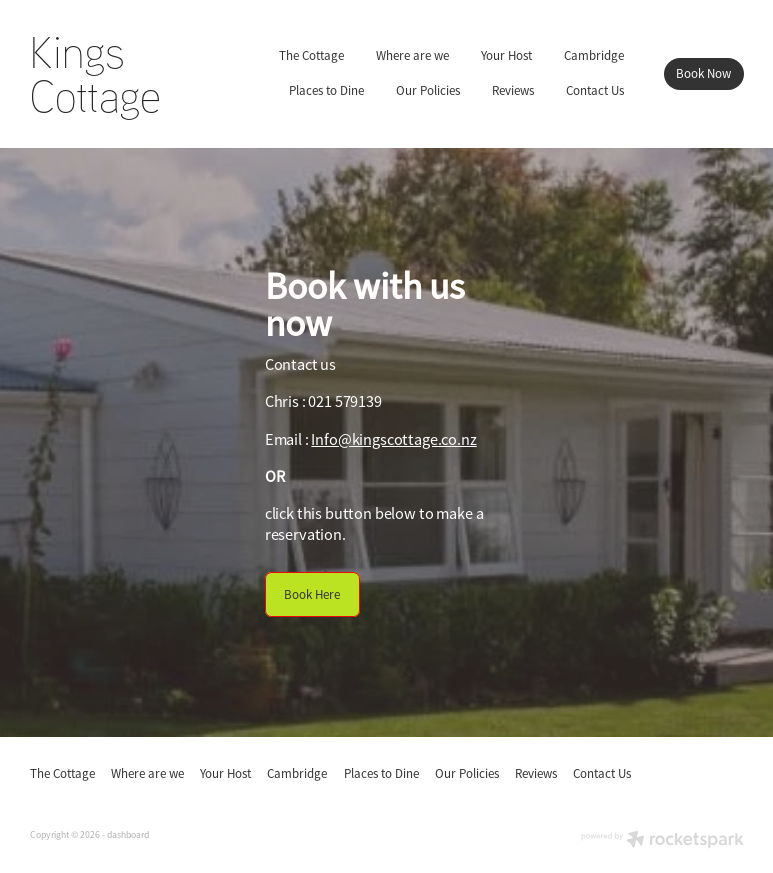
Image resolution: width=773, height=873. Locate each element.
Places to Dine (326, 90)
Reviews (513, 90)
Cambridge (594, 55)
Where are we (412, 55)
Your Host (506, 55)
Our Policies (428, 90)
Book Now (703, 73)
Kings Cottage (95, 74)
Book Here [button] (312, 594)
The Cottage (311, 55)
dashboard (128, 835)
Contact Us (595, 90)
